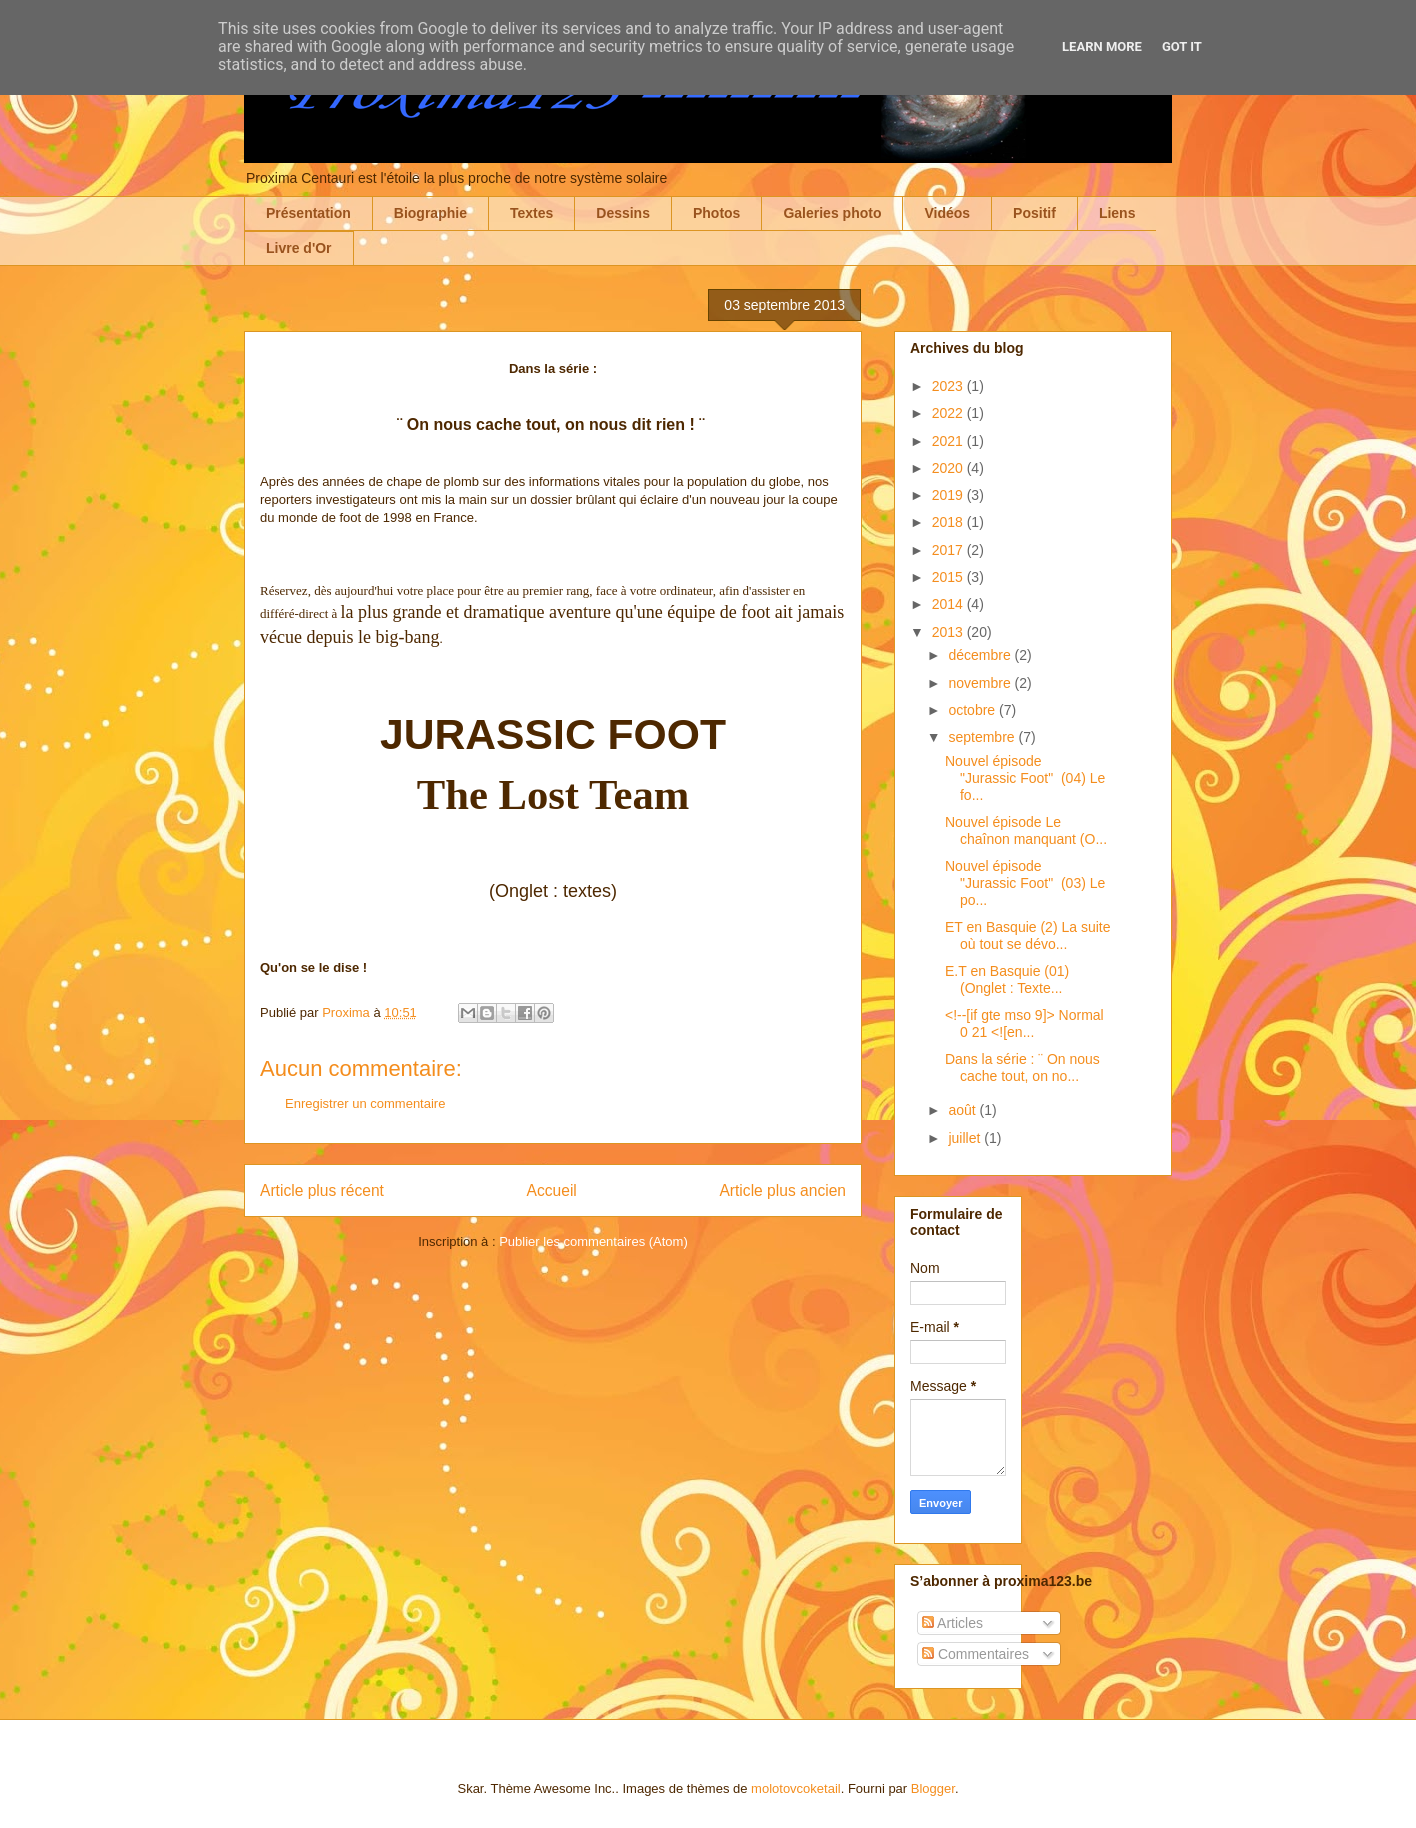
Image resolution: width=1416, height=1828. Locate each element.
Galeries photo (832, 213)
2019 (949, 495)
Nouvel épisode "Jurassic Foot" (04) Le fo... (1025, 778)
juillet (966, 1138)
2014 (949, 604)
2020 (949, 468)
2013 (949, 632)
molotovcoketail (796, 1788)
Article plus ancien (782, 1190)
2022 (949, 413)
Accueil (552, 1190)
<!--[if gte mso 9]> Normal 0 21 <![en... (1024, 1023)
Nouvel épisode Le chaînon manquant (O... (1026, 830)
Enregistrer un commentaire (365, 1103)
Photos (716, 213)
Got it (1182, 46)
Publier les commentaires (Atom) (593, 1241)
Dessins (623, 213)
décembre (981, 655)
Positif (1034, 213)
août (963, 1110)
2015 (949, 577)
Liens (1117, 213)
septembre (983, 737)
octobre (973, 710)
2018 (949, 522)
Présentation (308, 213)
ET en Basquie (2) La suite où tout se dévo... (1028, 935)
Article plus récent (322, 1190)
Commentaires (975, 1654)
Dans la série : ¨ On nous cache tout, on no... (1022, 1067)
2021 (949, 441)
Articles (952, 1623)
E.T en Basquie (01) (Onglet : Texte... (1009, 979)
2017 (949, 550)
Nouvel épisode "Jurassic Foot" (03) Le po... (1025, 883)
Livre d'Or (299, 248)
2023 (949, 386)
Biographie (430, 213)
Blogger (933, 1788)
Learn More (1102, 46)
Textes (531, 213)
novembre (981, 683)
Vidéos (947, 213)
